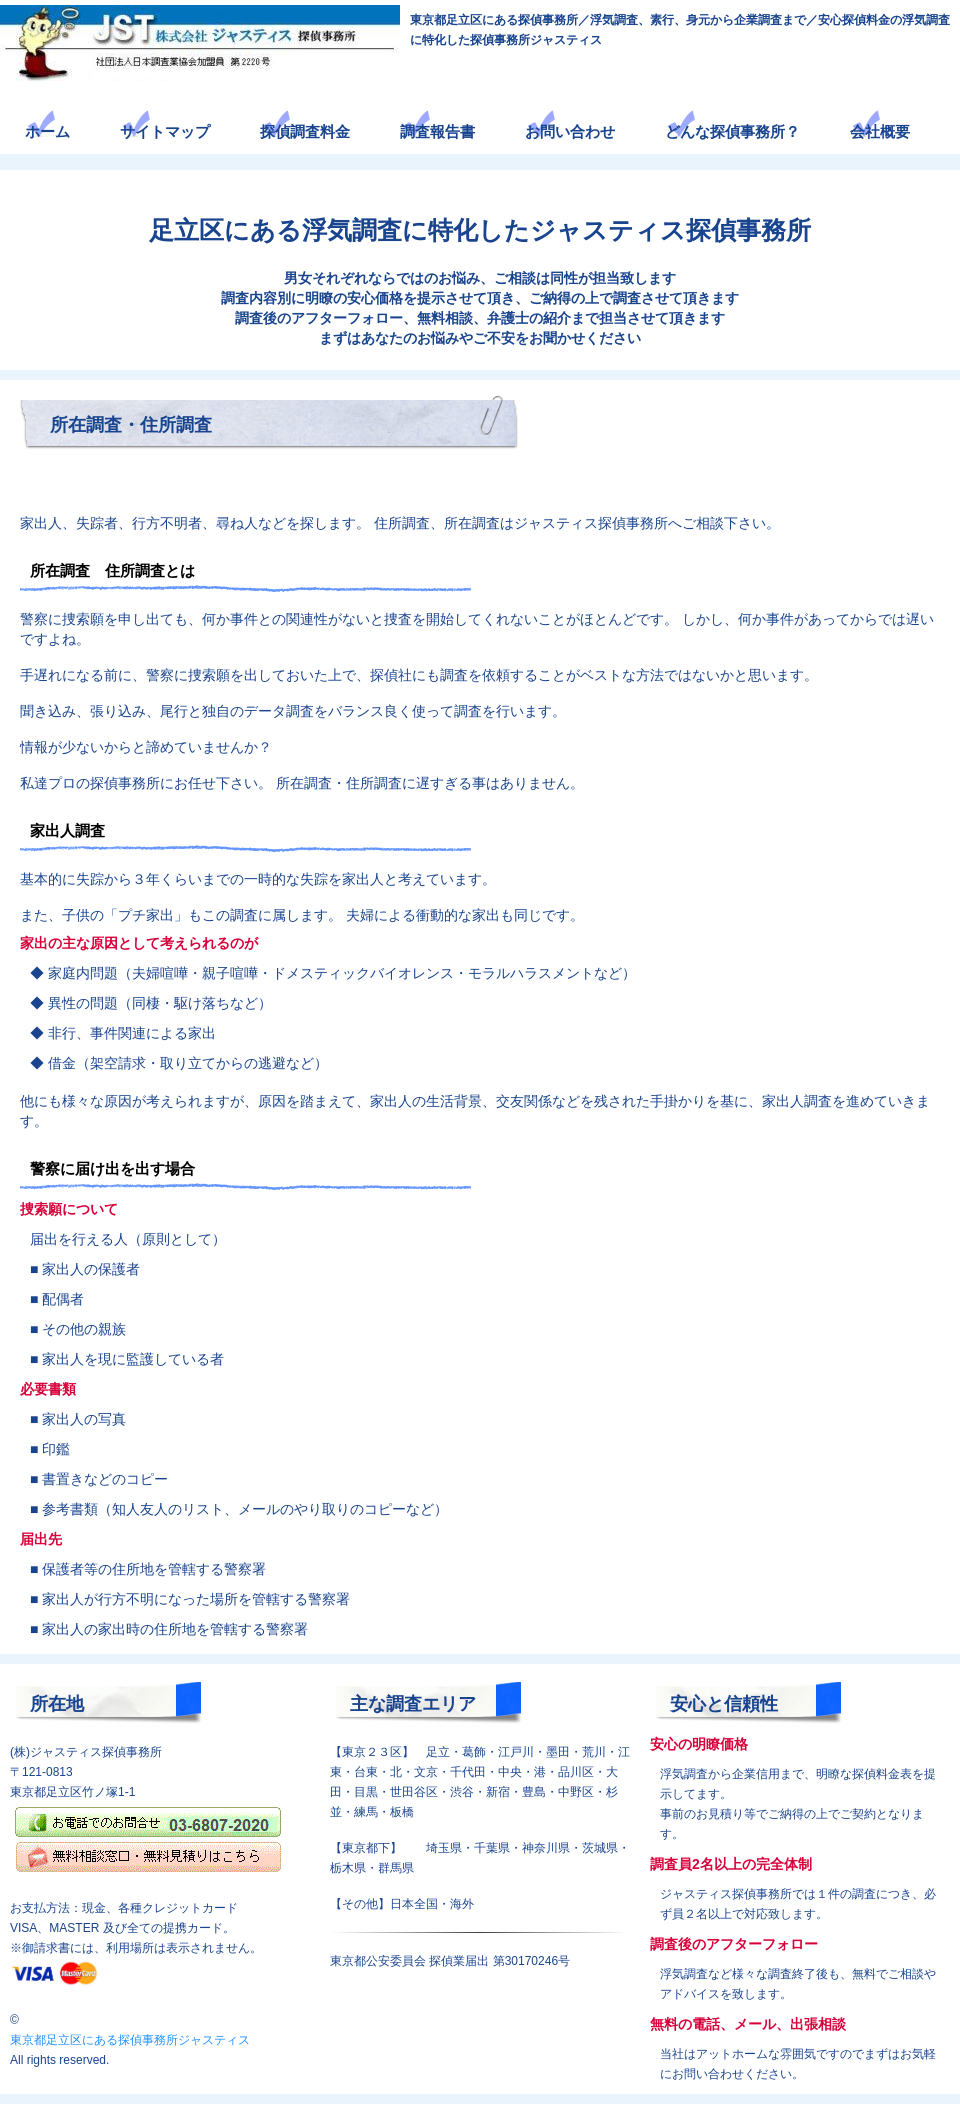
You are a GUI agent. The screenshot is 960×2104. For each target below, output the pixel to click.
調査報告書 (437, 131)
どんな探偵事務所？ (732, 131)
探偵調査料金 (305, 131)
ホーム (47, 131)
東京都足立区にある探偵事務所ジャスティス (130, 2040)
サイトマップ (165, 131)
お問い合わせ (570, 131)
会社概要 (880, 131)
